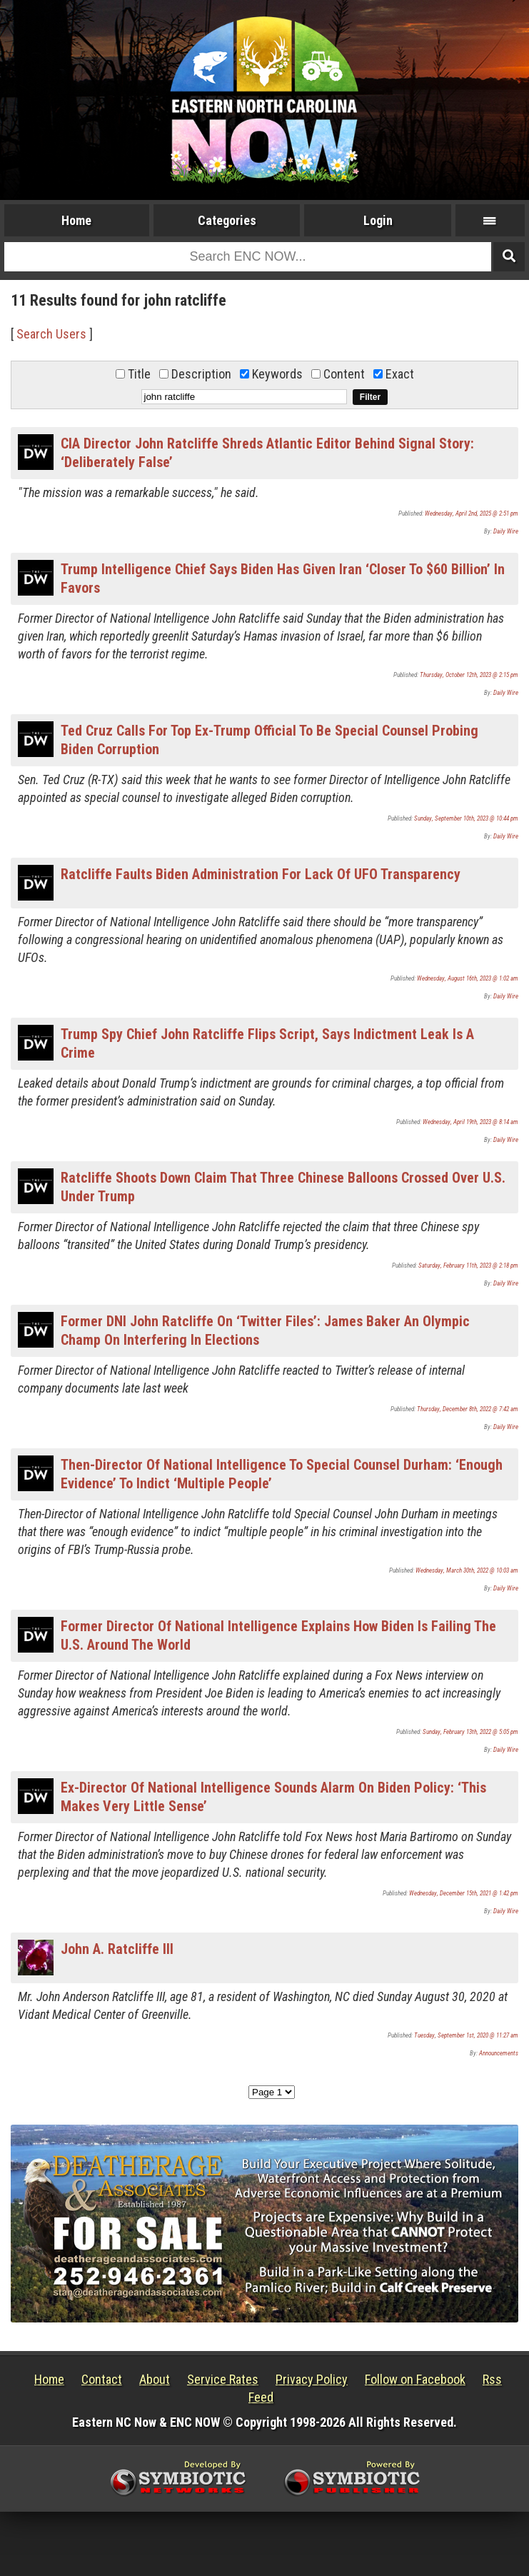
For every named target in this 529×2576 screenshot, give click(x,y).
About (154, 2379)
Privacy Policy (312, 2379)
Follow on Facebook (415, 2379)
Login (378, 220)
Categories (227, 220)
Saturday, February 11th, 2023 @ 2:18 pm (468, 1265)
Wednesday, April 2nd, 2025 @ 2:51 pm (471, 513)
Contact (101, 2379)
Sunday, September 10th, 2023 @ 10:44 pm (466, 818)
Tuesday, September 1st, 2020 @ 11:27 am (466, 2035)
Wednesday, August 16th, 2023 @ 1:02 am (467, 978)
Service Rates (222, 2379)
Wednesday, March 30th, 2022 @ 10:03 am (466, 1570)
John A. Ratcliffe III (117, 1949)
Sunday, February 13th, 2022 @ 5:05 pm (470, 1731)
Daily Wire (505, 531)
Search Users (51, 333)
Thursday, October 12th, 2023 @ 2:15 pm (469, 674)
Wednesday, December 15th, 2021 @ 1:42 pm (463, 1893)
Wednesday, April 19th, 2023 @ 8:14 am (470, 1122)
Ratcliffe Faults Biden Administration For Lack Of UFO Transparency (260, 874)
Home (76, 220)
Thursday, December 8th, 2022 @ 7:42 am (467, 1409)
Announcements (498, 2053)
